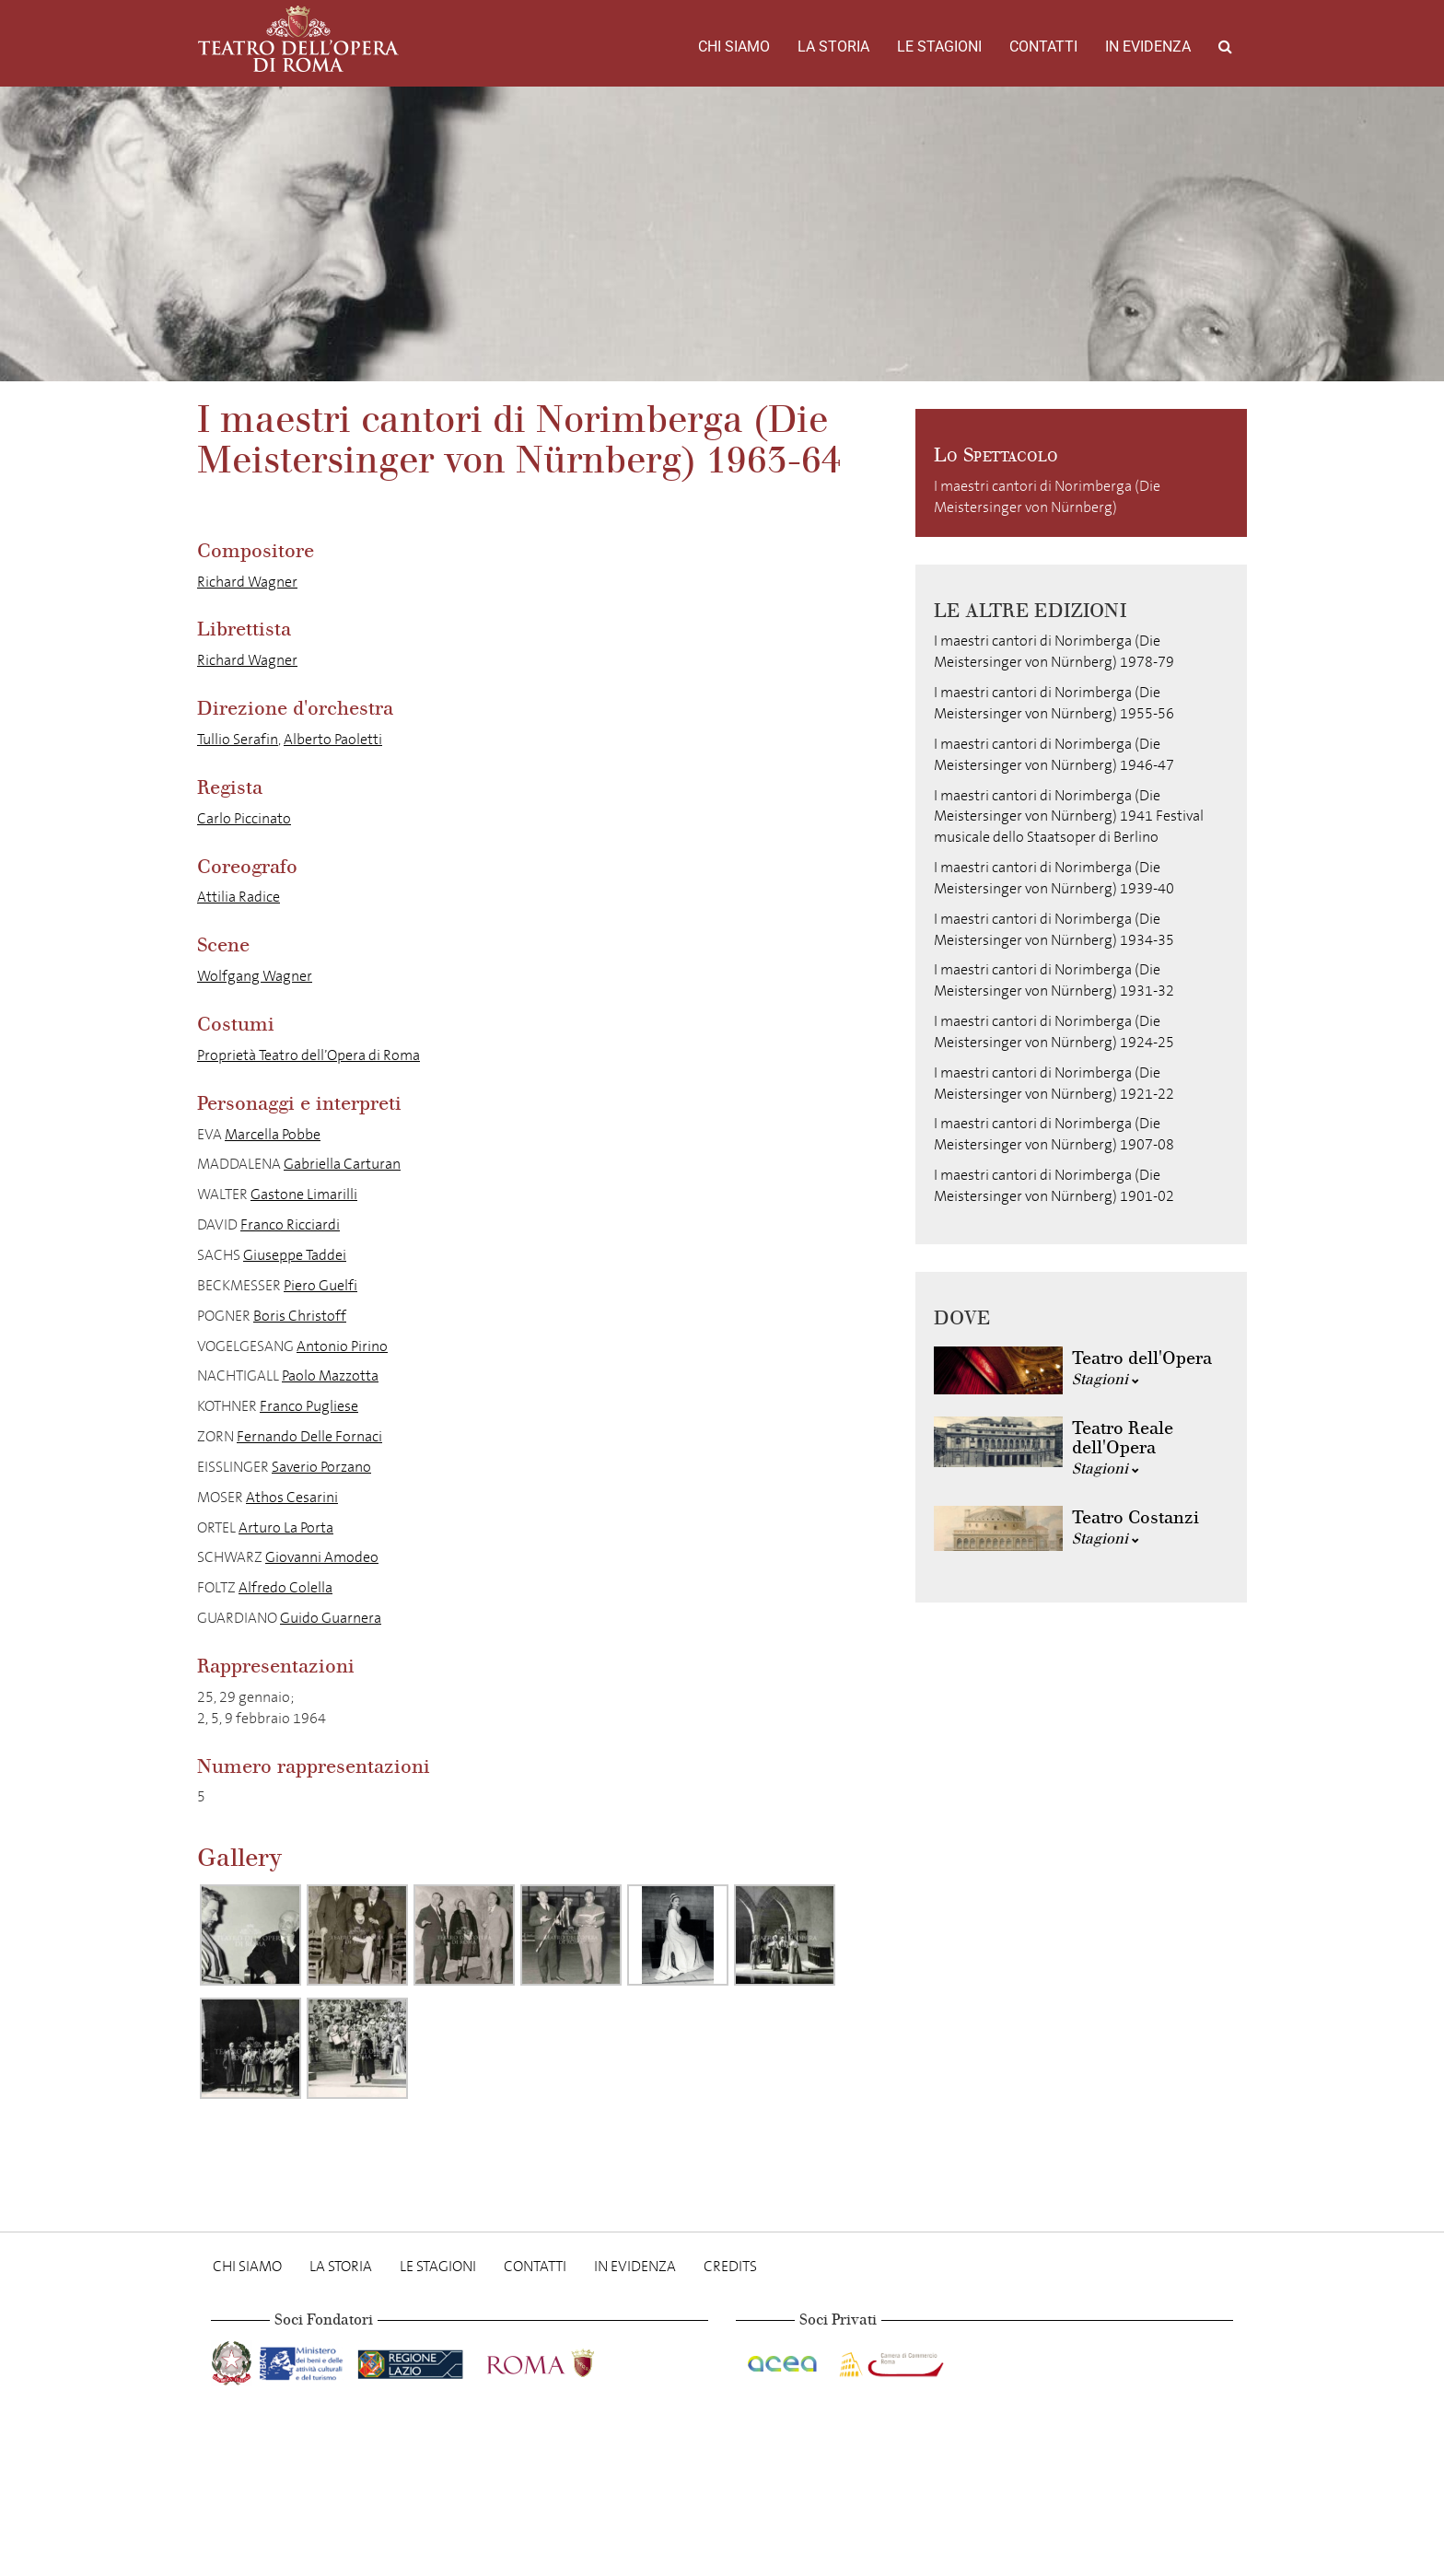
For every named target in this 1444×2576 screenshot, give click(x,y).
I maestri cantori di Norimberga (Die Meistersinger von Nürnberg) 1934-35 (1054, 929)
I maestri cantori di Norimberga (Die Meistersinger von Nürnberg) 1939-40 (1054, 877)
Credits (730, 2266)
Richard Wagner (247, 581)
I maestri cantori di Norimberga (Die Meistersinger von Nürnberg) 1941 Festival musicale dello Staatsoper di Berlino (1069, 816)
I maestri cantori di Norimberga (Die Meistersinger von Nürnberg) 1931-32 (1054, 980)
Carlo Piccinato (244, 818)
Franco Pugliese (309, 1406)
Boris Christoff (299, 1315)
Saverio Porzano (321, 1466)
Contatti (1043, 46)
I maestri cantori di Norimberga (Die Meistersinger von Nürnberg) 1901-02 (1054, 1185)
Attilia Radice (238, 896)
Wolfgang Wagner (254, 975)
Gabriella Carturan (342, 1163)
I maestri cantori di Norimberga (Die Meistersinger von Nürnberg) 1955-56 (1054, 702)
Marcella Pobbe (272, 1134)
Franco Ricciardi (290, 1224)
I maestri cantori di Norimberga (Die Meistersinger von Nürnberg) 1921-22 (1054, 1083)
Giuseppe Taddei (294, 1255)
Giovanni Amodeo (321, 1557)
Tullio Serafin (237, 739)
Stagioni (1105, 1379)
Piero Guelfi (320, 1285)
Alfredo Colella (285, 1587)
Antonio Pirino (342, 1346)
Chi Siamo (734, 46)
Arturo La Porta (286, 1527)
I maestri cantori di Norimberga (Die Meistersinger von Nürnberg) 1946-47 (1054, 754)
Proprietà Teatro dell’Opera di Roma (308, 1055)
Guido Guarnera (330, 1617)
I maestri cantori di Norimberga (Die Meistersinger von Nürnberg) (1047, 496)
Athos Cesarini (292, 1497)
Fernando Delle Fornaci (309, 1436)
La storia (833, 46)
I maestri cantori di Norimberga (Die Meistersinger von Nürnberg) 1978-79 (1054, 651)
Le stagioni (939, 46)
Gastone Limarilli (303, 1194)
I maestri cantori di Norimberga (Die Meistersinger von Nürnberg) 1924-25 (1054, 1031)
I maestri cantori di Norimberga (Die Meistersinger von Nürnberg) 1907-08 (1054, 1133)
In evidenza (1148, 46)
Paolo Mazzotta (330, 1375)
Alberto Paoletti (333, 739)
